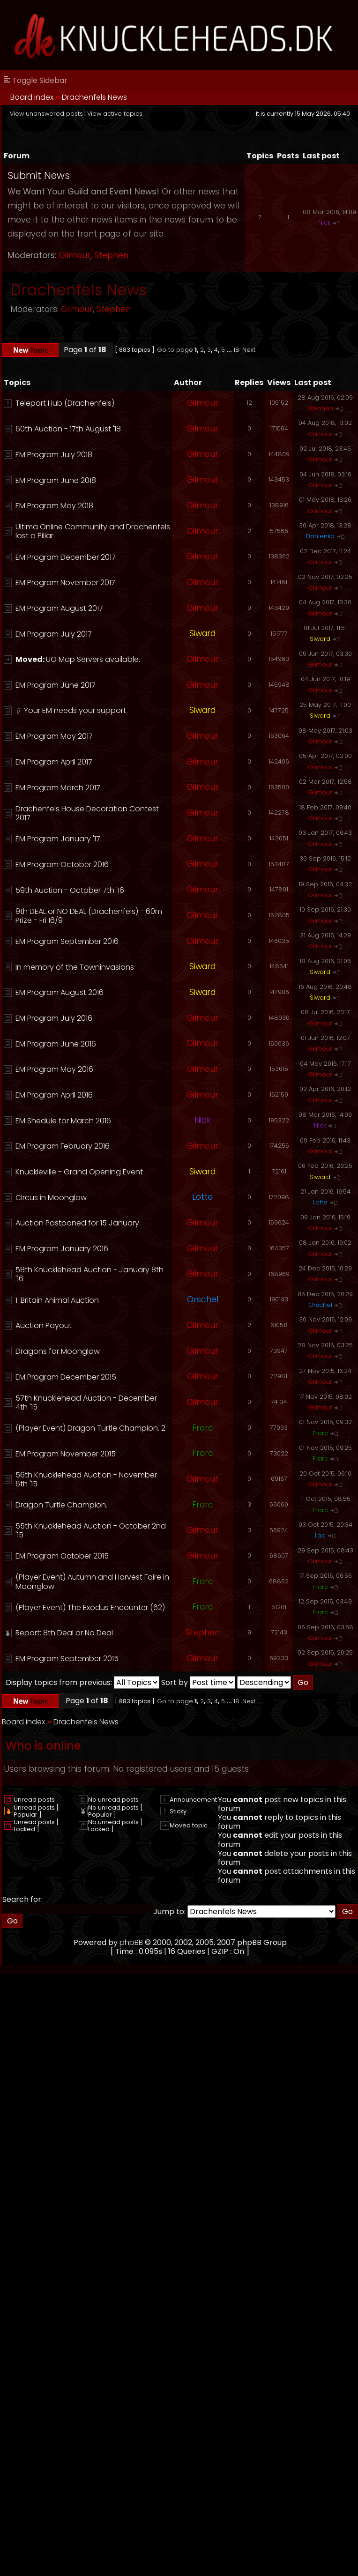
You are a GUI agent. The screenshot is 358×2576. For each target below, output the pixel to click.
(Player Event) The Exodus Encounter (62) (90, 1607)
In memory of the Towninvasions (74, 967)
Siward (202, 633)
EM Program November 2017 (65, 582)
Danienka (320, 536)
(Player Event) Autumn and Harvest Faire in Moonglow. (92, 1581)
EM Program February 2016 (62, 1146)
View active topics (114, 114)
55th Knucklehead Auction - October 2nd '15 (90, 1530)
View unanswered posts (46, 114)
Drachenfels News (94, 97)
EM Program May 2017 (54, 736)
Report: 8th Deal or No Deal (64, 1632)
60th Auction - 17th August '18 (68, 428)
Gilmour (74, 255)
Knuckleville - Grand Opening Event (79, 1171)
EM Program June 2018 (55, 480)
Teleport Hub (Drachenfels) (64, 403)
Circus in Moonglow (51, 1197)
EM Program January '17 (57, 838)
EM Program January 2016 (61, 1248)
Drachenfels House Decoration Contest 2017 (87, 813)
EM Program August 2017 (59, 608)
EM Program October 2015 (62, 1556)
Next (248, 350)
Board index (31, 97)
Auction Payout (43, 1325)
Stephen (111, 255)
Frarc (202, 1427)
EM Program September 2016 (67, 941)
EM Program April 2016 (54, 1095)
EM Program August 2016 (59, 992)
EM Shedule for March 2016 (63, 1120)
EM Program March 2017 (57, 787)
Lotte (202, 1197)
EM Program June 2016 (55, 1044)
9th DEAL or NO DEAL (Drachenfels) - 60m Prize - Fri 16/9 (88, 916)
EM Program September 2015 (67, 1658)
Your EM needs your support (75, 710)
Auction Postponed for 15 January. (78, 1222)
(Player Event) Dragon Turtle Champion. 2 (90, 1428)
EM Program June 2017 (55, 685)
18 (236, 350)
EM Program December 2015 (65, 1377)
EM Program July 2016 (53, 1018)
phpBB (131, 1942)
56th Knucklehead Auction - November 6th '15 (86, 1479)
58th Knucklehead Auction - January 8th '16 (89, 1274)
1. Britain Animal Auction (57, 1300)
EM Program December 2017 (65, 557)
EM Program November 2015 (65, 1453)
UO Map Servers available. (93, 659)
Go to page (175, 350)
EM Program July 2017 (53, 634)
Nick (324, 223)
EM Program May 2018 (54, 505)
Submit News (38, 175)
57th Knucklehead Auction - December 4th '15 (86, 1402)
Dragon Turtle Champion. (61, 1505)
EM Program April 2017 (53, 762)
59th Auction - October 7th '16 (69, 890)
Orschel (202, 1299)
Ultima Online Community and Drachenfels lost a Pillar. (92, 531)
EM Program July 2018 (53, 454)
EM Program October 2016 (62, 864)
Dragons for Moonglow (57, 1351)
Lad (320, 1535)
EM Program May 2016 (54, 1069)
